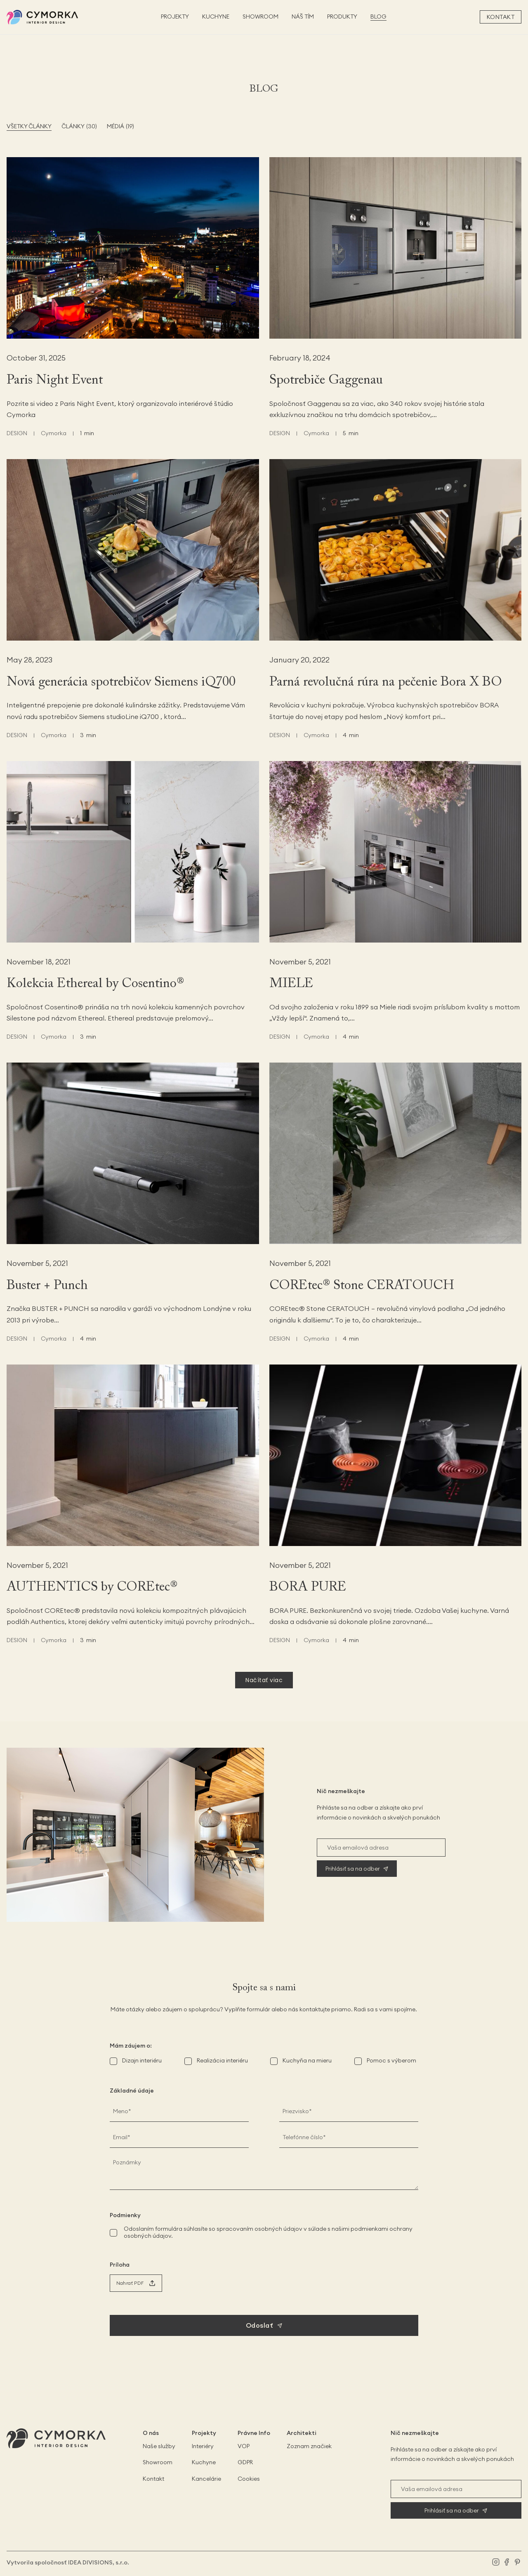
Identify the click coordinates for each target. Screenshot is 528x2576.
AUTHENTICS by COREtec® (92, 1587)
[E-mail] (179, 2137)
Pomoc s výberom (391, 2060)
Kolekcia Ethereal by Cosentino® (95, 983)
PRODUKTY (342, 16)
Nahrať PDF (130, 2283)
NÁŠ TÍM (303, 16)
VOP (244, 2446)
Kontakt (501, 17)
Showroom (157, 2462)
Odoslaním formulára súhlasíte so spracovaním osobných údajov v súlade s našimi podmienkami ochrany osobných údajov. (268, 2232)
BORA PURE (307, 1587)
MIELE (291, 983)
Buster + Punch (47, 1285)
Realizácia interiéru (222, 2060)
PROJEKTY (175, 16)
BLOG (378, 16)
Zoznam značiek (309, 2446)
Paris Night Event (55, 380)
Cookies (249, 2478)
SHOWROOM (260, 16)
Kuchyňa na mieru (307, 2060)
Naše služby (159, 2446)
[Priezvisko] (348, 2111)
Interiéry (203, 2446)
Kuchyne (204, 2462)
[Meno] (179, 2111)
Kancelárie (206, 2478)
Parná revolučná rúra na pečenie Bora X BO (385, 682)
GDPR (245, 2462)
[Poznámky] (264, 2171)
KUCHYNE (215, 16)
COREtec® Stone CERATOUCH (361, 1285)
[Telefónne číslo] (348, 2137)
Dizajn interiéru (142, 2060)
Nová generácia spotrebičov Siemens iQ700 (121, 682)
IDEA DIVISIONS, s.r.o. (98, 2562)
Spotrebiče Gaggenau (326, 380)
